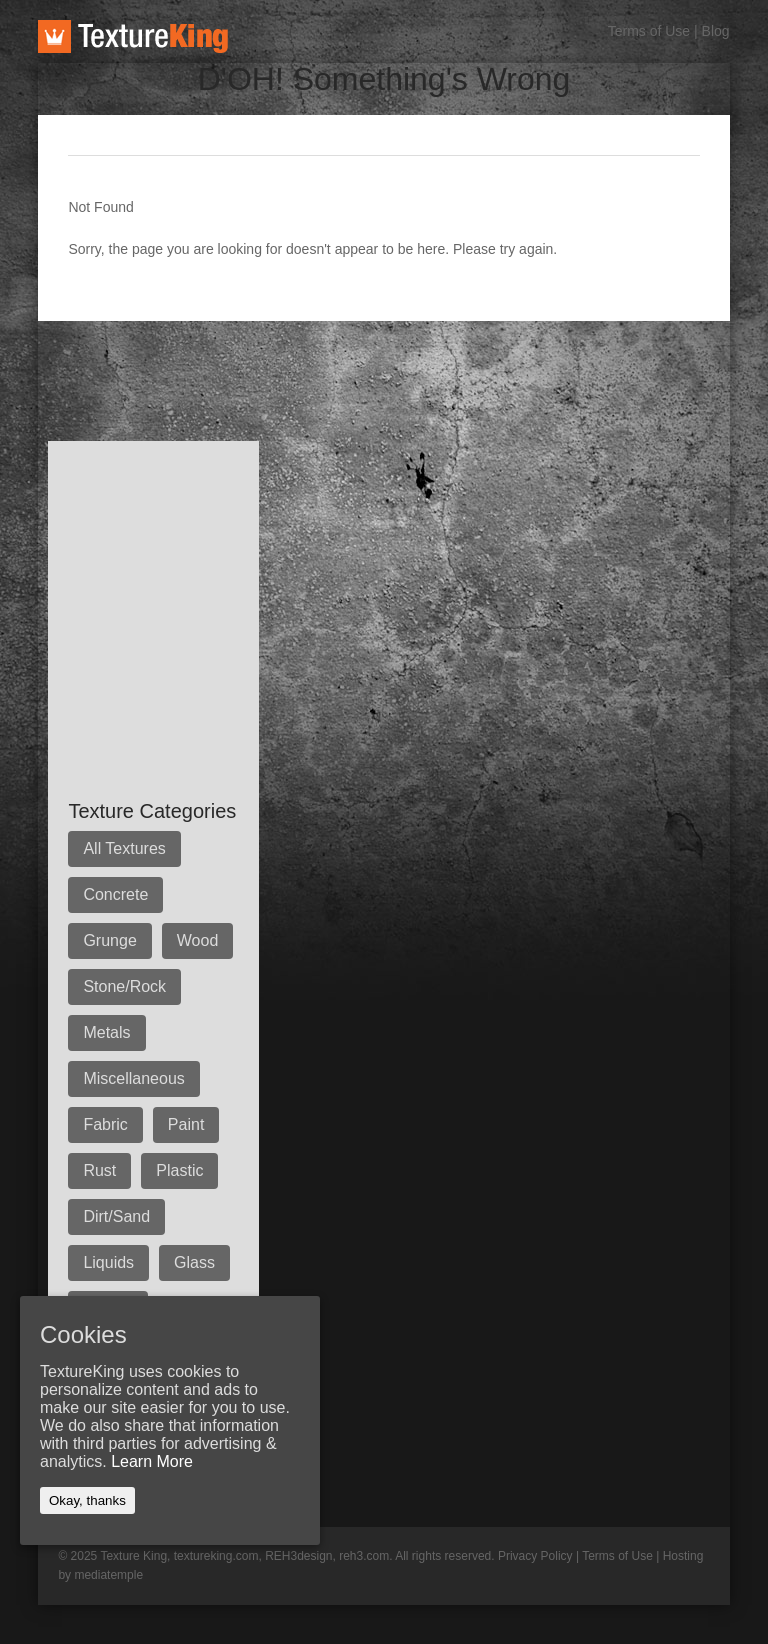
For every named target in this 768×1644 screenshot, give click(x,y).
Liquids (108, 1262)
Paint (186, 1124)
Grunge (109, 940)
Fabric (105, 1124)
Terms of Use (649, 31)
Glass (194, 1262)
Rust (99, 1170)
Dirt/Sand (116, 1216)
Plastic (179, 1170)
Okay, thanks (87, 1500)
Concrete (115, 894)
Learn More (152, 1461)
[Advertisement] (402, 366)
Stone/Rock (124, 986)
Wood (198, 940)
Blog (716, 31)
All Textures (124, 848)
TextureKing (133, 36)
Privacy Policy (535, 1556)
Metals (106, 1032)
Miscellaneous (133, 1078)
